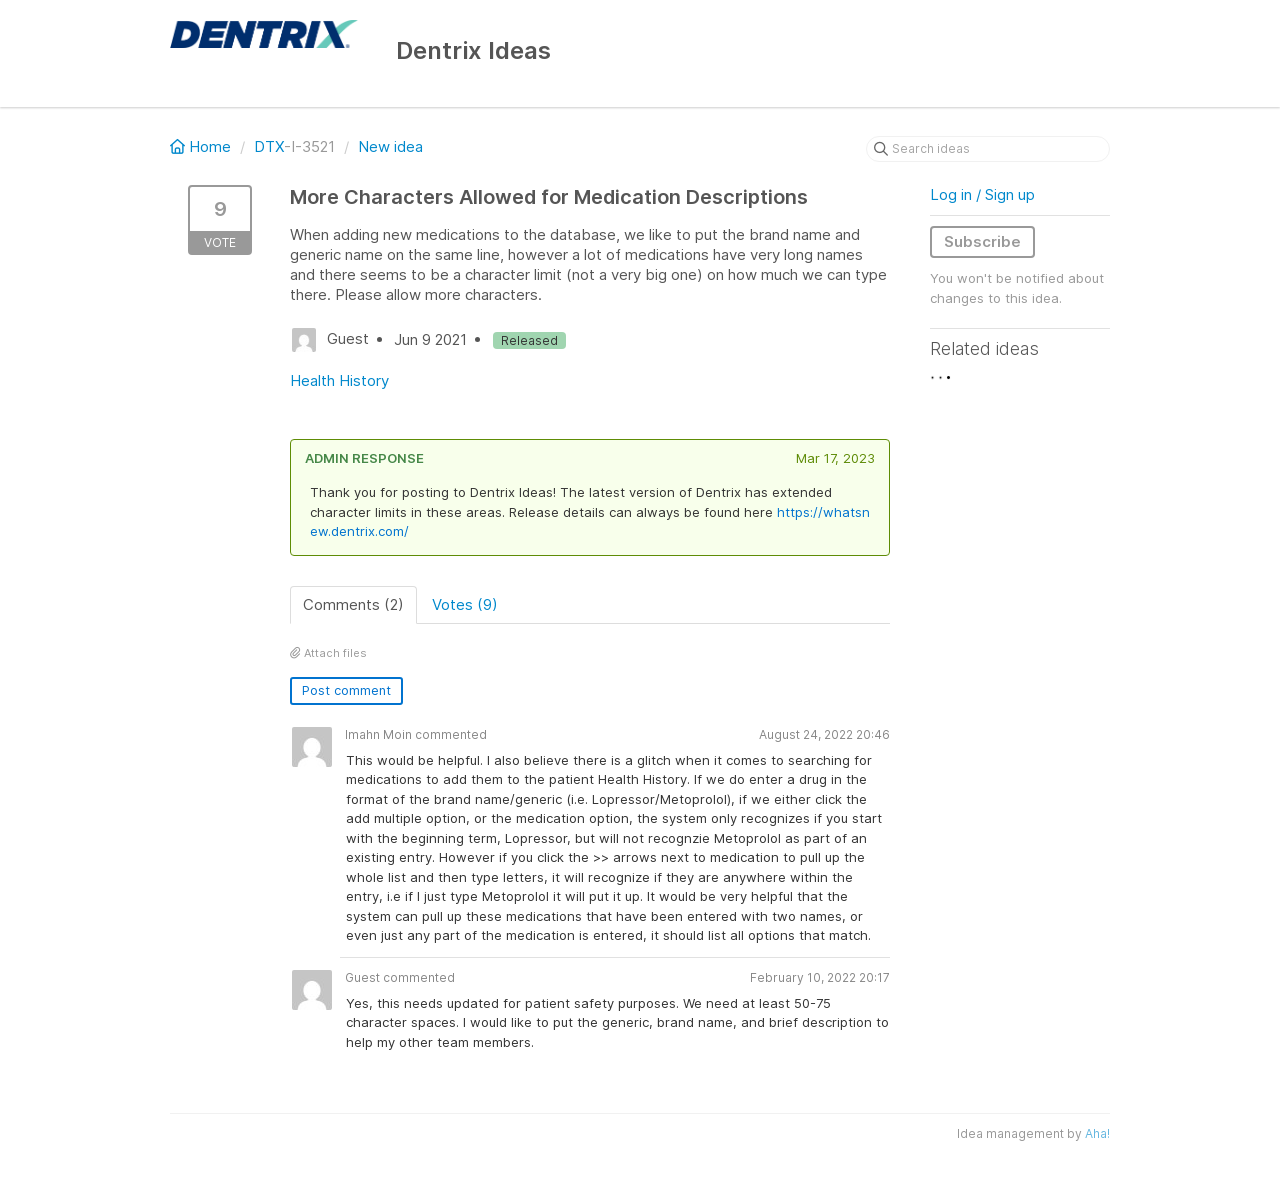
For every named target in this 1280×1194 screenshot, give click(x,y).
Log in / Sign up (982, 194)
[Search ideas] (988, 149)
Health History (339, 380)
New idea (390, 146)
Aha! (1097, 1133)
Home (202, 146)
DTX (269, 146)
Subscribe (982, 241)
